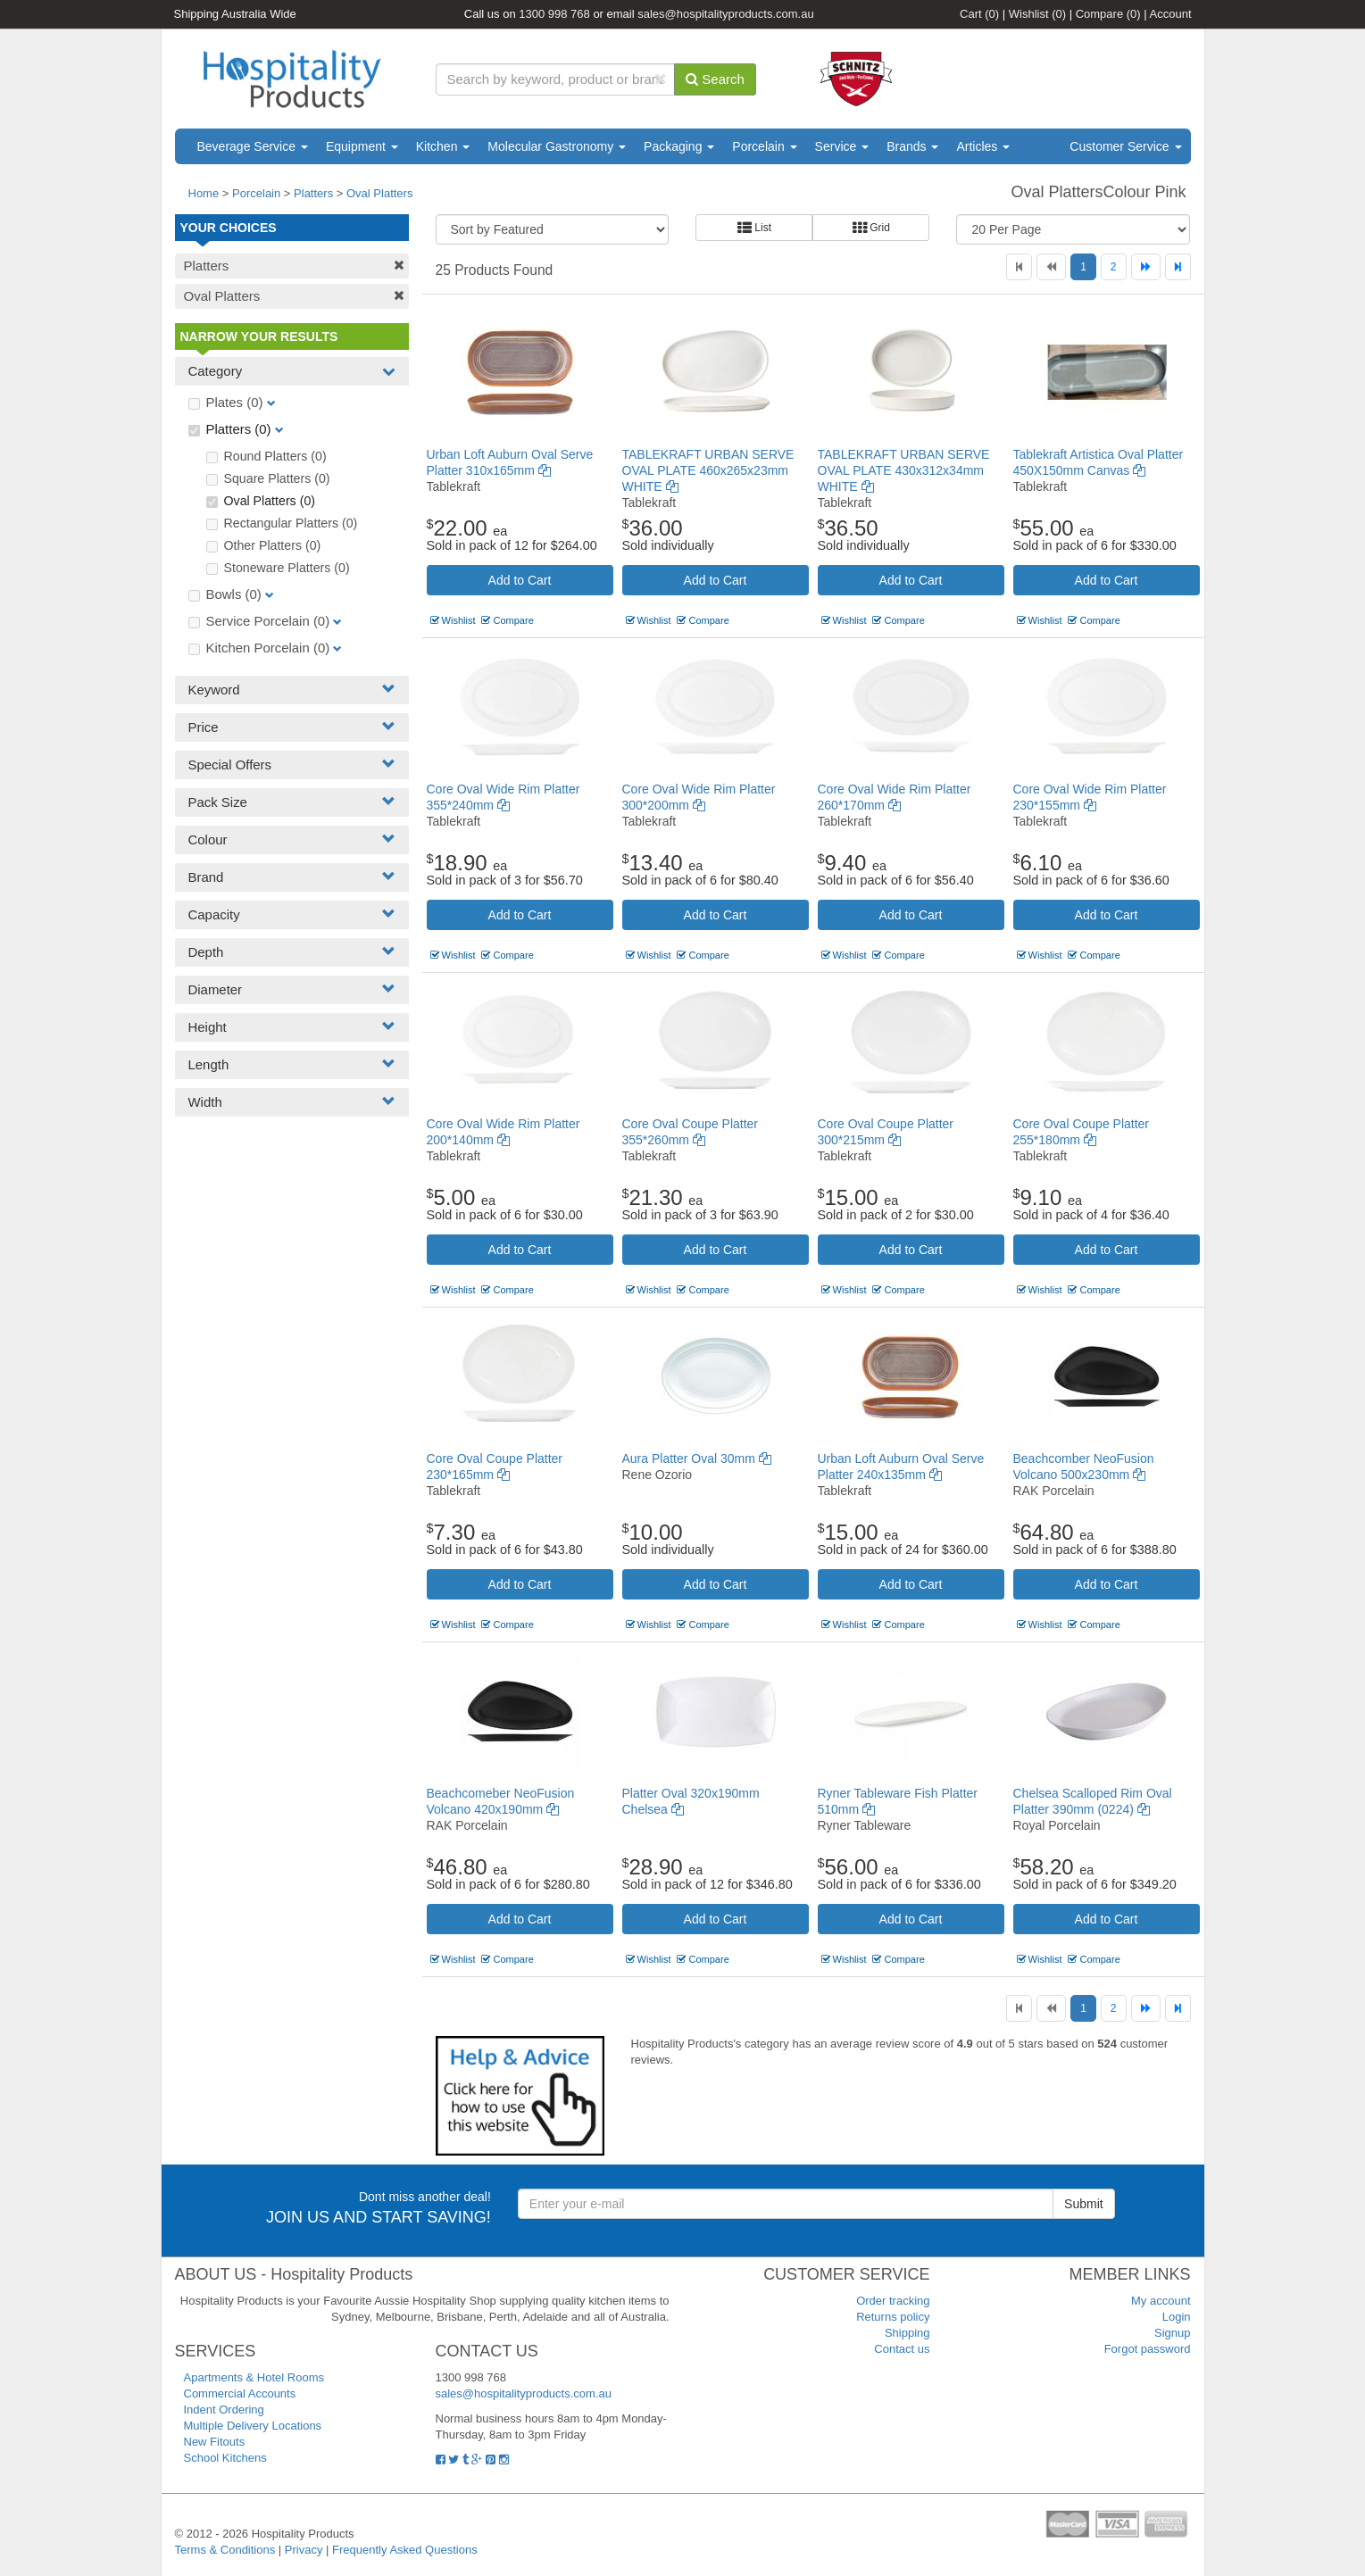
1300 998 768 (554, 14)
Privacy (304, 2549)
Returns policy (892, 2316)
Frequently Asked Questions (405, 2549)
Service (842, 146)
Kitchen (443, 146)
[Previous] (1051, 266)
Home (204, 193)
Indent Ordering (224, 2409)
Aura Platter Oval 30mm (696, 1458)
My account (1160, 2300)
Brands (912, 146)
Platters (313, 193)
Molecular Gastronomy (556, 146)
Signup (1172, 2332)
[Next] (1146, 266)
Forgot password (1147, 2349)
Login (1176, 2316)
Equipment (362, 146)
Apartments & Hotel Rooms (254, 2377)
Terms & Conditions (225, 2549)
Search (715, 79)
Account (1171, 14)
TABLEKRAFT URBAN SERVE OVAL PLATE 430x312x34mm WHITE (904, 470)
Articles (983, 146)
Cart (979, 14)
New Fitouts (215, 2441)
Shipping (907, 2332)
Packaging (679, 146)
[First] (1019, 266)
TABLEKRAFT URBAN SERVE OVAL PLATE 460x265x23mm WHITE (708, 470)
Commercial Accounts (240, 2393)
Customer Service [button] (1125, 146)
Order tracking (892, 2300)
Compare (1108, 14)
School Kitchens (225, 2457)
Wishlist (1037, 14)
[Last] (1178, 266)
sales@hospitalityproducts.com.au (725, 14)
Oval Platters (379, 193)
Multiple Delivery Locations (253, 2425)
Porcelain (764, 146)
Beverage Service (252, 146)
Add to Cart (520, 580)
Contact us (901, 2349)
